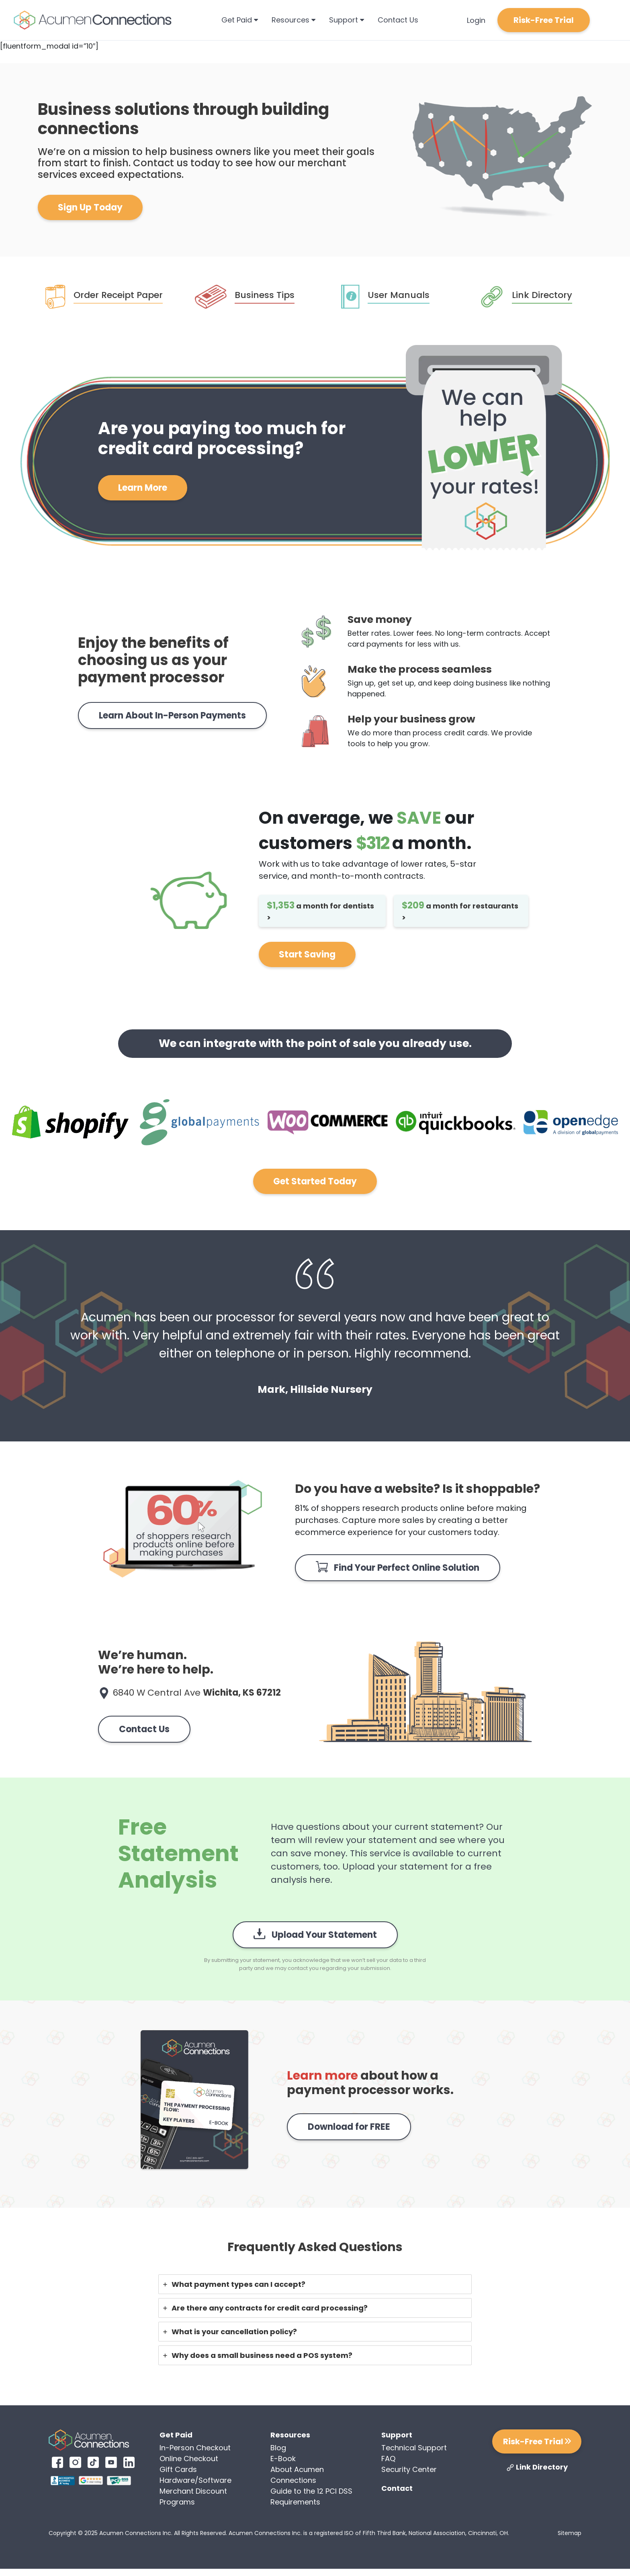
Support (346, 20)
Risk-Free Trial (543, 20)
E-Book (283, 2459)
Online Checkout (189, 2459)
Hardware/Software (195, 2480)
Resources (293, 20)
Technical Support (414, 2448)
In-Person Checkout (195, 2448)
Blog (278, 2448)
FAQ (388, 2459)
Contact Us (398, 20)
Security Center (409, 2469)
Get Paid (239, 20)
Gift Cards (178, 2469)
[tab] (315, 2284)
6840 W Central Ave (196, 1692)
